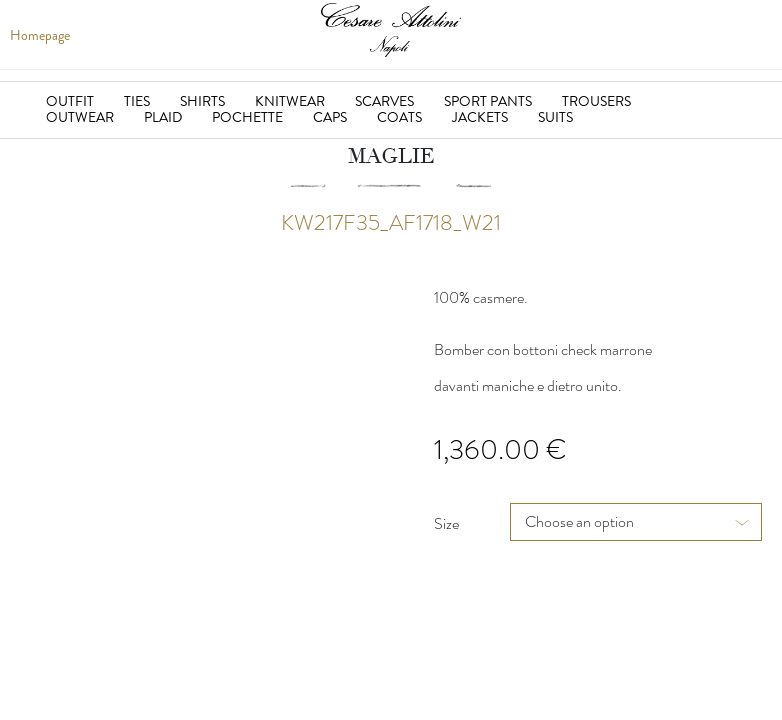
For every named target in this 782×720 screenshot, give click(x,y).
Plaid (163, 117)
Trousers (596, 101)
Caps (330, 117)
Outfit (70, 101)
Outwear (80, 117)
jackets (480, 117)
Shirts (202, 101)
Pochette (247, 117)
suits (555, 117)
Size (446, 523)
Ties (137, 101)
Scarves (384, 101)
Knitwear (290, 101)
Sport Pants (488, 101)
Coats (399, 117)
